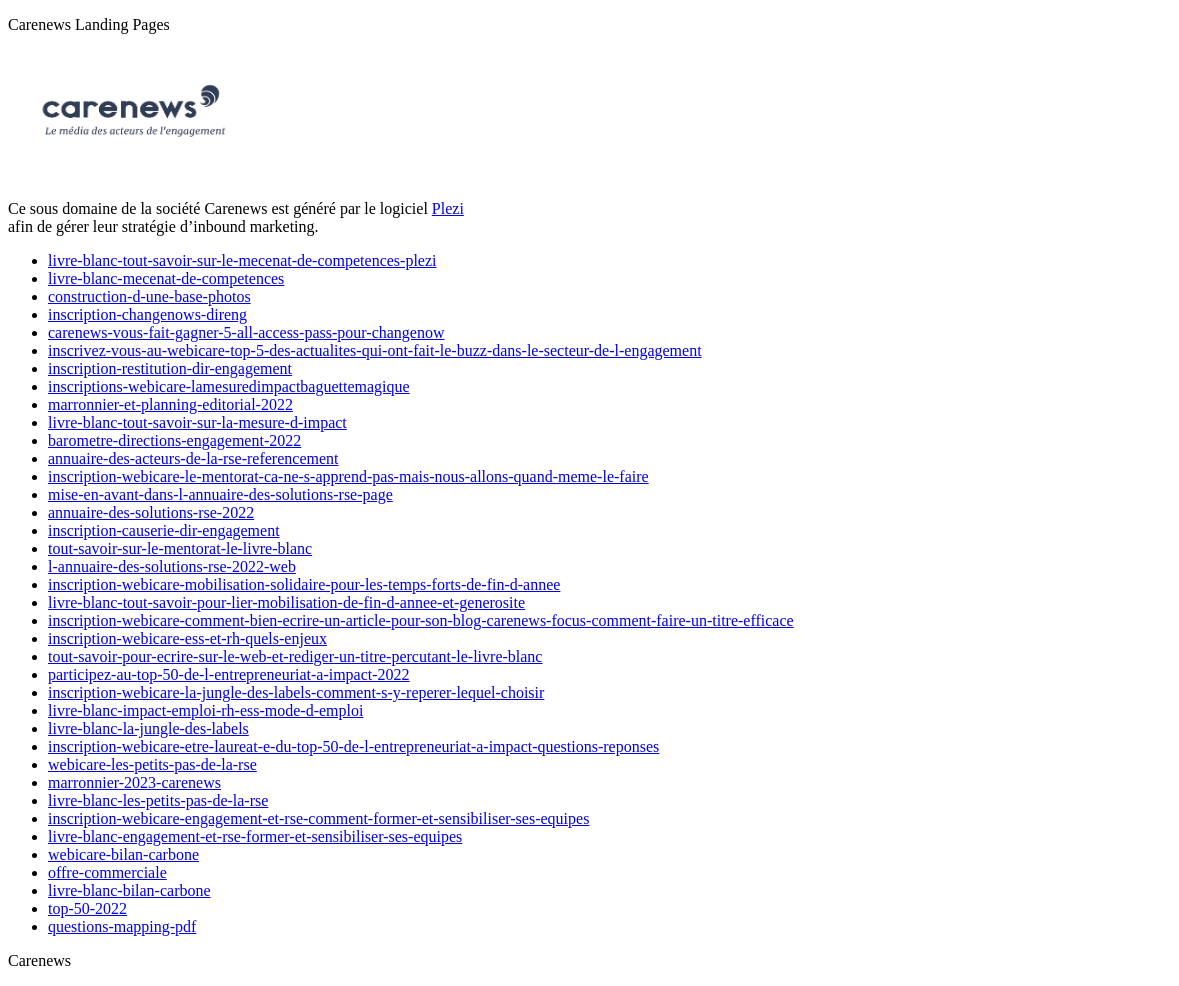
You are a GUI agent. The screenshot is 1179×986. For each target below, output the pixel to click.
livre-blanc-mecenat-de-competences (166, 278)
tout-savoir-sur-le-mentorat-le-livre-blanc (180, 548)
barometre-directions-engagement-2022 (174, 440)
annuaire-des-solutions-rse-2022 (151, 512)
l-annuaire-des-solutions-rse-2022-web (172, 566)
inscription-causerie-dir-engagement (164, 530)
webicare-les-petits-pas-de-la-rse (152, 764)
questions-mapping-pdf (122, 926)
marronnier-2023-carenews (134, 782)
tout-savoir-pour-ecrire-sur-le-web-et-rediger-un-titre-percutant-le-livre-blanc (295, 656)
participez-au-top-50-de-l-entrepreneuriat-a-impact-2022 (229, 674)
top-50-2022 (87, 908)
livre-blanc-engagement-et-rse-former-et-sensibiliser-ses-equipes (255, 836)
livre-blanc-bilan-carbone (129, 890)
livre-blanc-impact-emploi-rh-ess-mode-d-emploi (205, 710)
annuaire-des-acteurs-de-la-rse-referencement (193, 458)
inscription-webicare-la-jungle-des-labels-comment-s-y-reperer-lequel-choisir (296, 692)
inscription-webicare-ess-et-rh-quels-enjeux (187, 638)
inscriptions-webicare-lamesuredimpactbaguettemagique (229, 386)
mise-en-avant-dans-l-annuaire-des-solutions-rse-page (220, 494)
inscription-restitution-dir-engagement (170, 368)
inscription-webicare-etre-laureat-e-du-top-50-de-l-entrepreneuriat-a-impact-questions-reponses (353, 746)
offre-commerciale (107, 872)
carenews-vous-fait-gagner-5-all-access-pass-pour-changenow (246, 332)
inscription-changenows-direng (147, 314)
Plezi (448, 208)
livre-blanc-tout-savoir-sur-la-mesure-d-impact (197, 422)
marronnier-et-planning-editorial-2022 (170, 404)
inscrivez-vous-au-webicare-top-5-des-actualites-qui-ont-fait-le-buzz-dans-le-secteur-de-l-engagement (375, 350)
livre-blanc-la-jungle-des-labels (148, 728)
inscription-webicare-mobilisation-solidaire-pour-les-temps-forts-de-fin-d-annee (304, 584)
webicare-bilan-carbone (123, 854)
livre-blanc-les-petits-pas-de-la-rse (158, 800)
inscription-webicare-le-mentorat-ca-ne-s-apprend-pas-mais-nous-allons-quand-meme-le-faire (348, 476)
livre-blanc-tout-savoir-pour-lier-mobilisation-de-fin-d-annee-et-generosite (286, 602)
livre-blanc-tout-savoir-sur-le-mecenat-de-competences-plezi (242, 260)
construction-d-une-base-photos (149, 296)
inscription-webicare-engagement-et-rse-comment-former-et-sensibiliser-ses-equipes (318, 818)
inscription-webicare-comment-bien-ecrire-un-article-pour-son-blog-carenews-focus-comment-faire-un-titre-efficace (421, 620)
